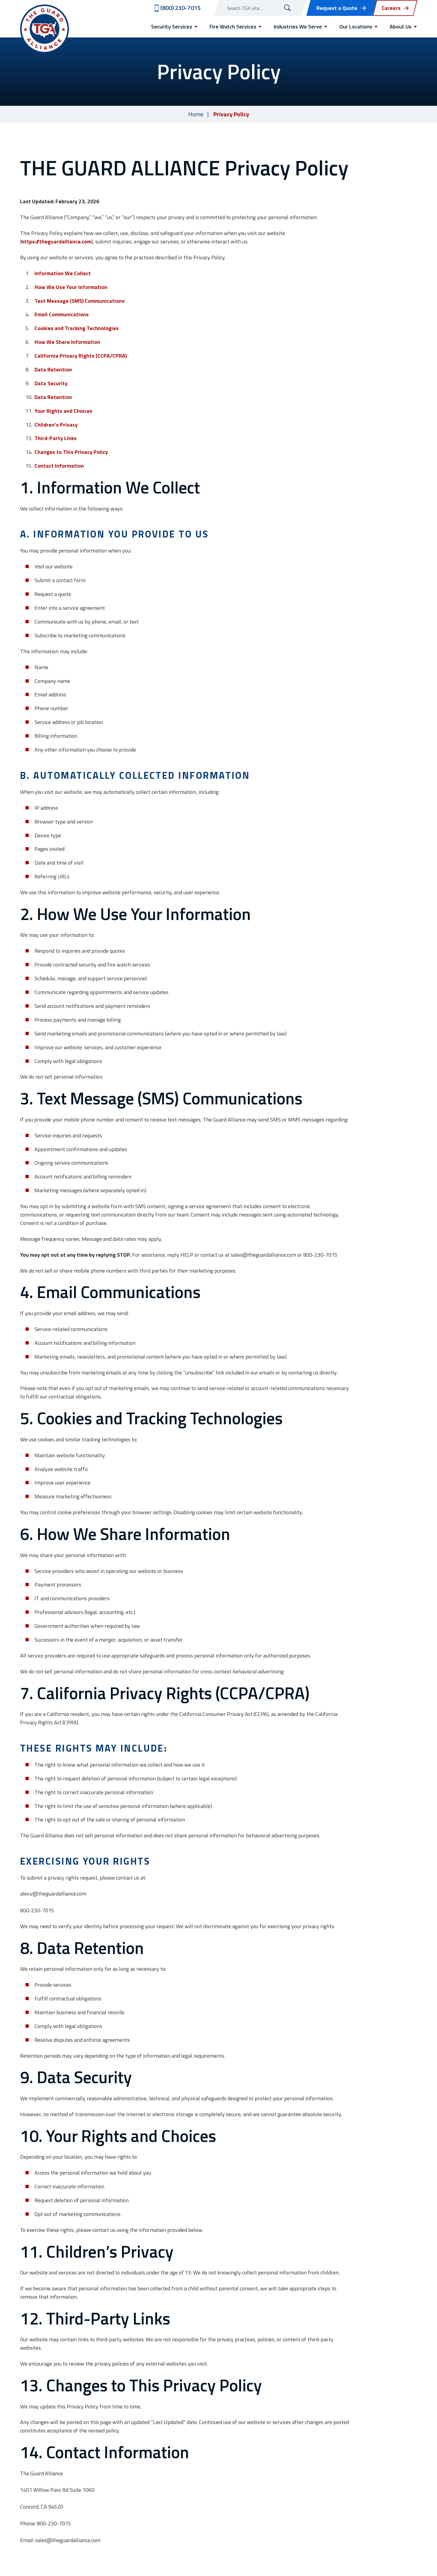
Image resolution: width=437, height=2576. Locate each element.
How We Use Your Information (70, 287)
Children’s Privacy (56, 425)
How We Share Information (67, 342)
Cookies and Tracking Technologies (76, 328)
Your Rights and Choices (63, 411)
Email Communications (61, 314)
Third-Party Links (55, 438)
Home (196, 114)
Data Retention (53, 369)
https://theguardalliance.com (56, 241)
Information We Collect (62, 273)
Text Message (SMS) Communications (79, 301)
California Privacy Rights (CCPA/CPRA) (80, 356)
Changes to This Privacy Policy (71, 452)
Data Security (50, 383)
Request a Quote (337, 8)
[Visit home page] (44, 28)
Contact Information (59, 466)
